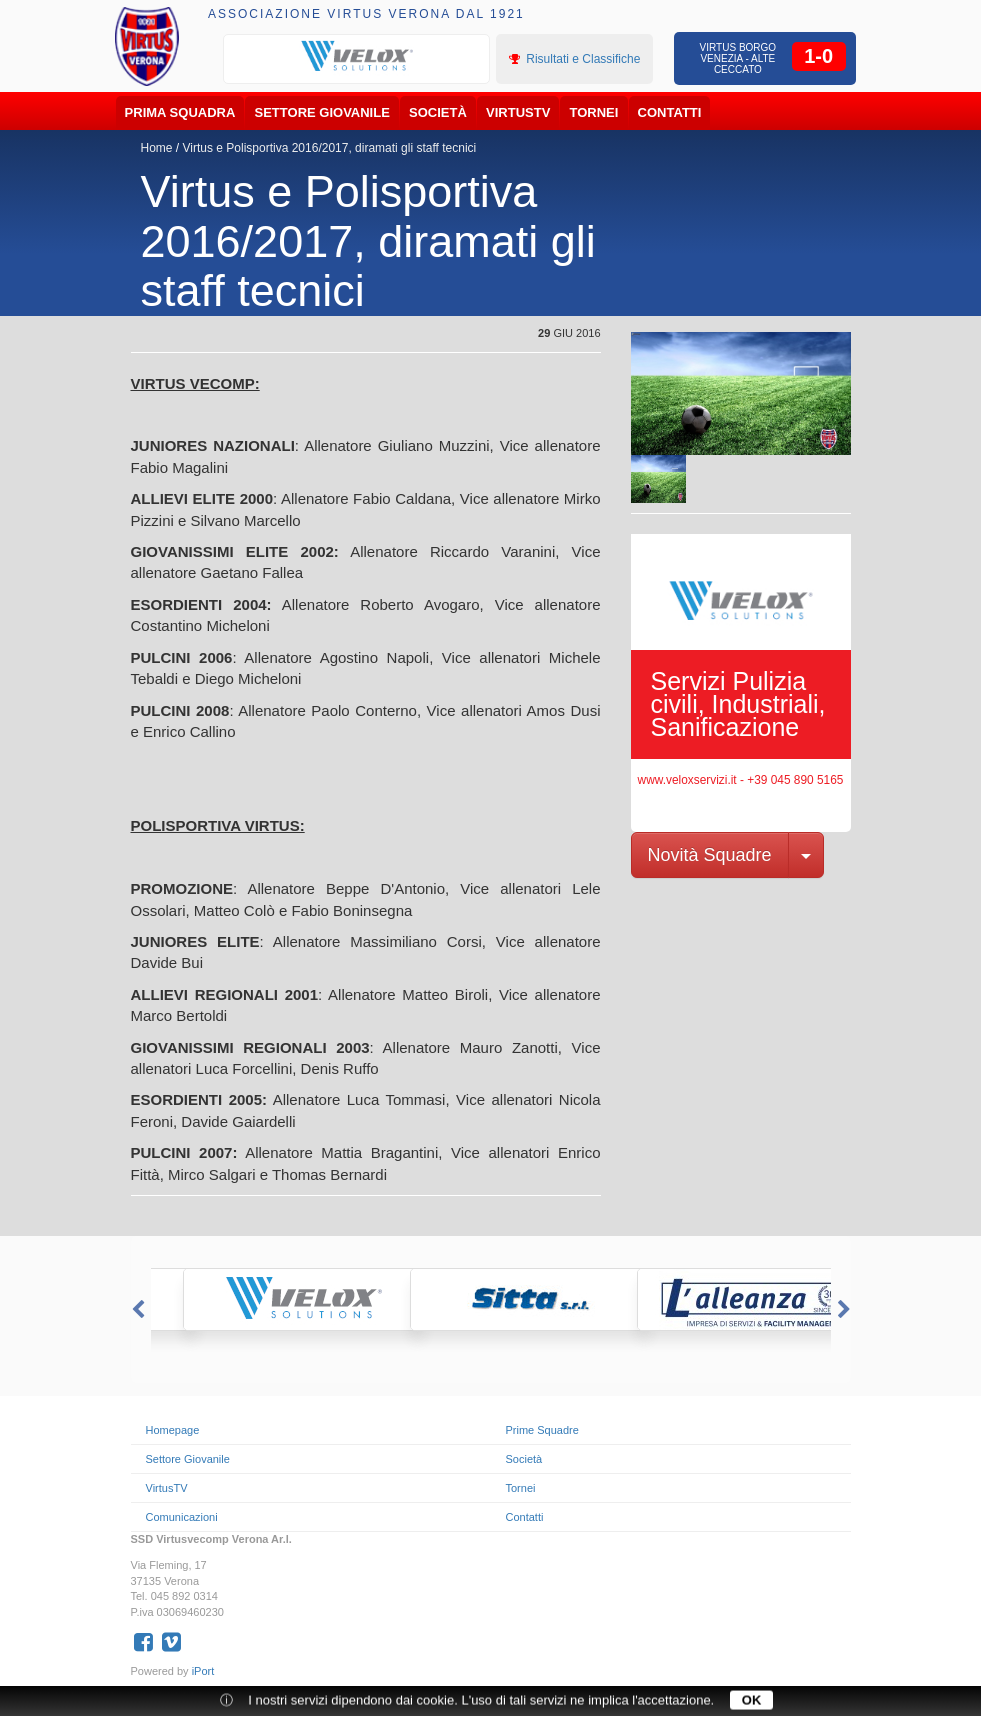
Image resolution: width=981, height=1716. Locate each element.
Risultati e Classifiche (574, 59)
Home (157, 148)
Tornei (594, 112)
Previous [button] (136, 1310)
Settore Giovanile (322, 112)
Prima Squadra (180, 112)
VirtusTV (518, 112)
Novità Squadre (710, 855)
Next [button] (846, 1310)
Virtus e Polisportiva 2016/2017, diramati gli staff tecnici (330, 148)
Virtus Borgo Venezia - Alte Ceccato (738, 58)
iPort (203, 1671)
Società (438, 112)
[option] (357, 57)
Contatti (670, 112)
